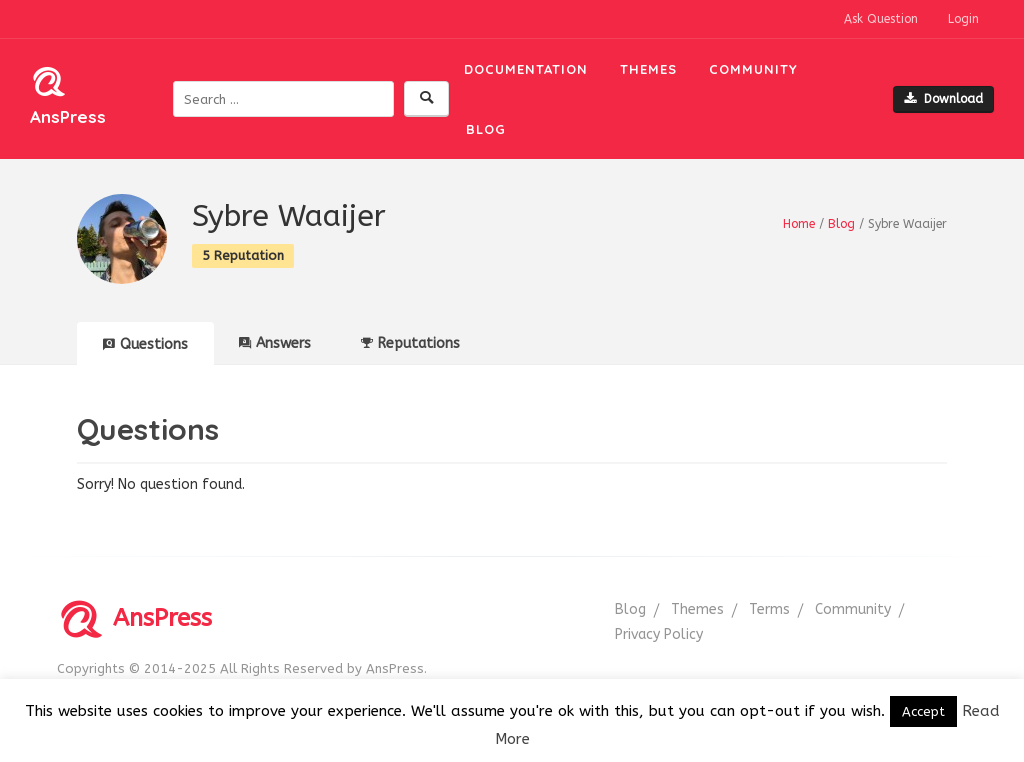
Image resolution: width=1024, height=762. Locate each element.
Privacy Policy (659, 634)
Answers (275, 343)
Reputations (410, 343)
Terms (769, 609)
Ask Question (881, 19)
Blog (486, 129)
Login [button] (963, 19)
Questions (145, 344)
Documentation (526, 69)
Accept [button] (923, 711)
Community (753, 69)
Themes (648, 69)
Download (943, 99)
